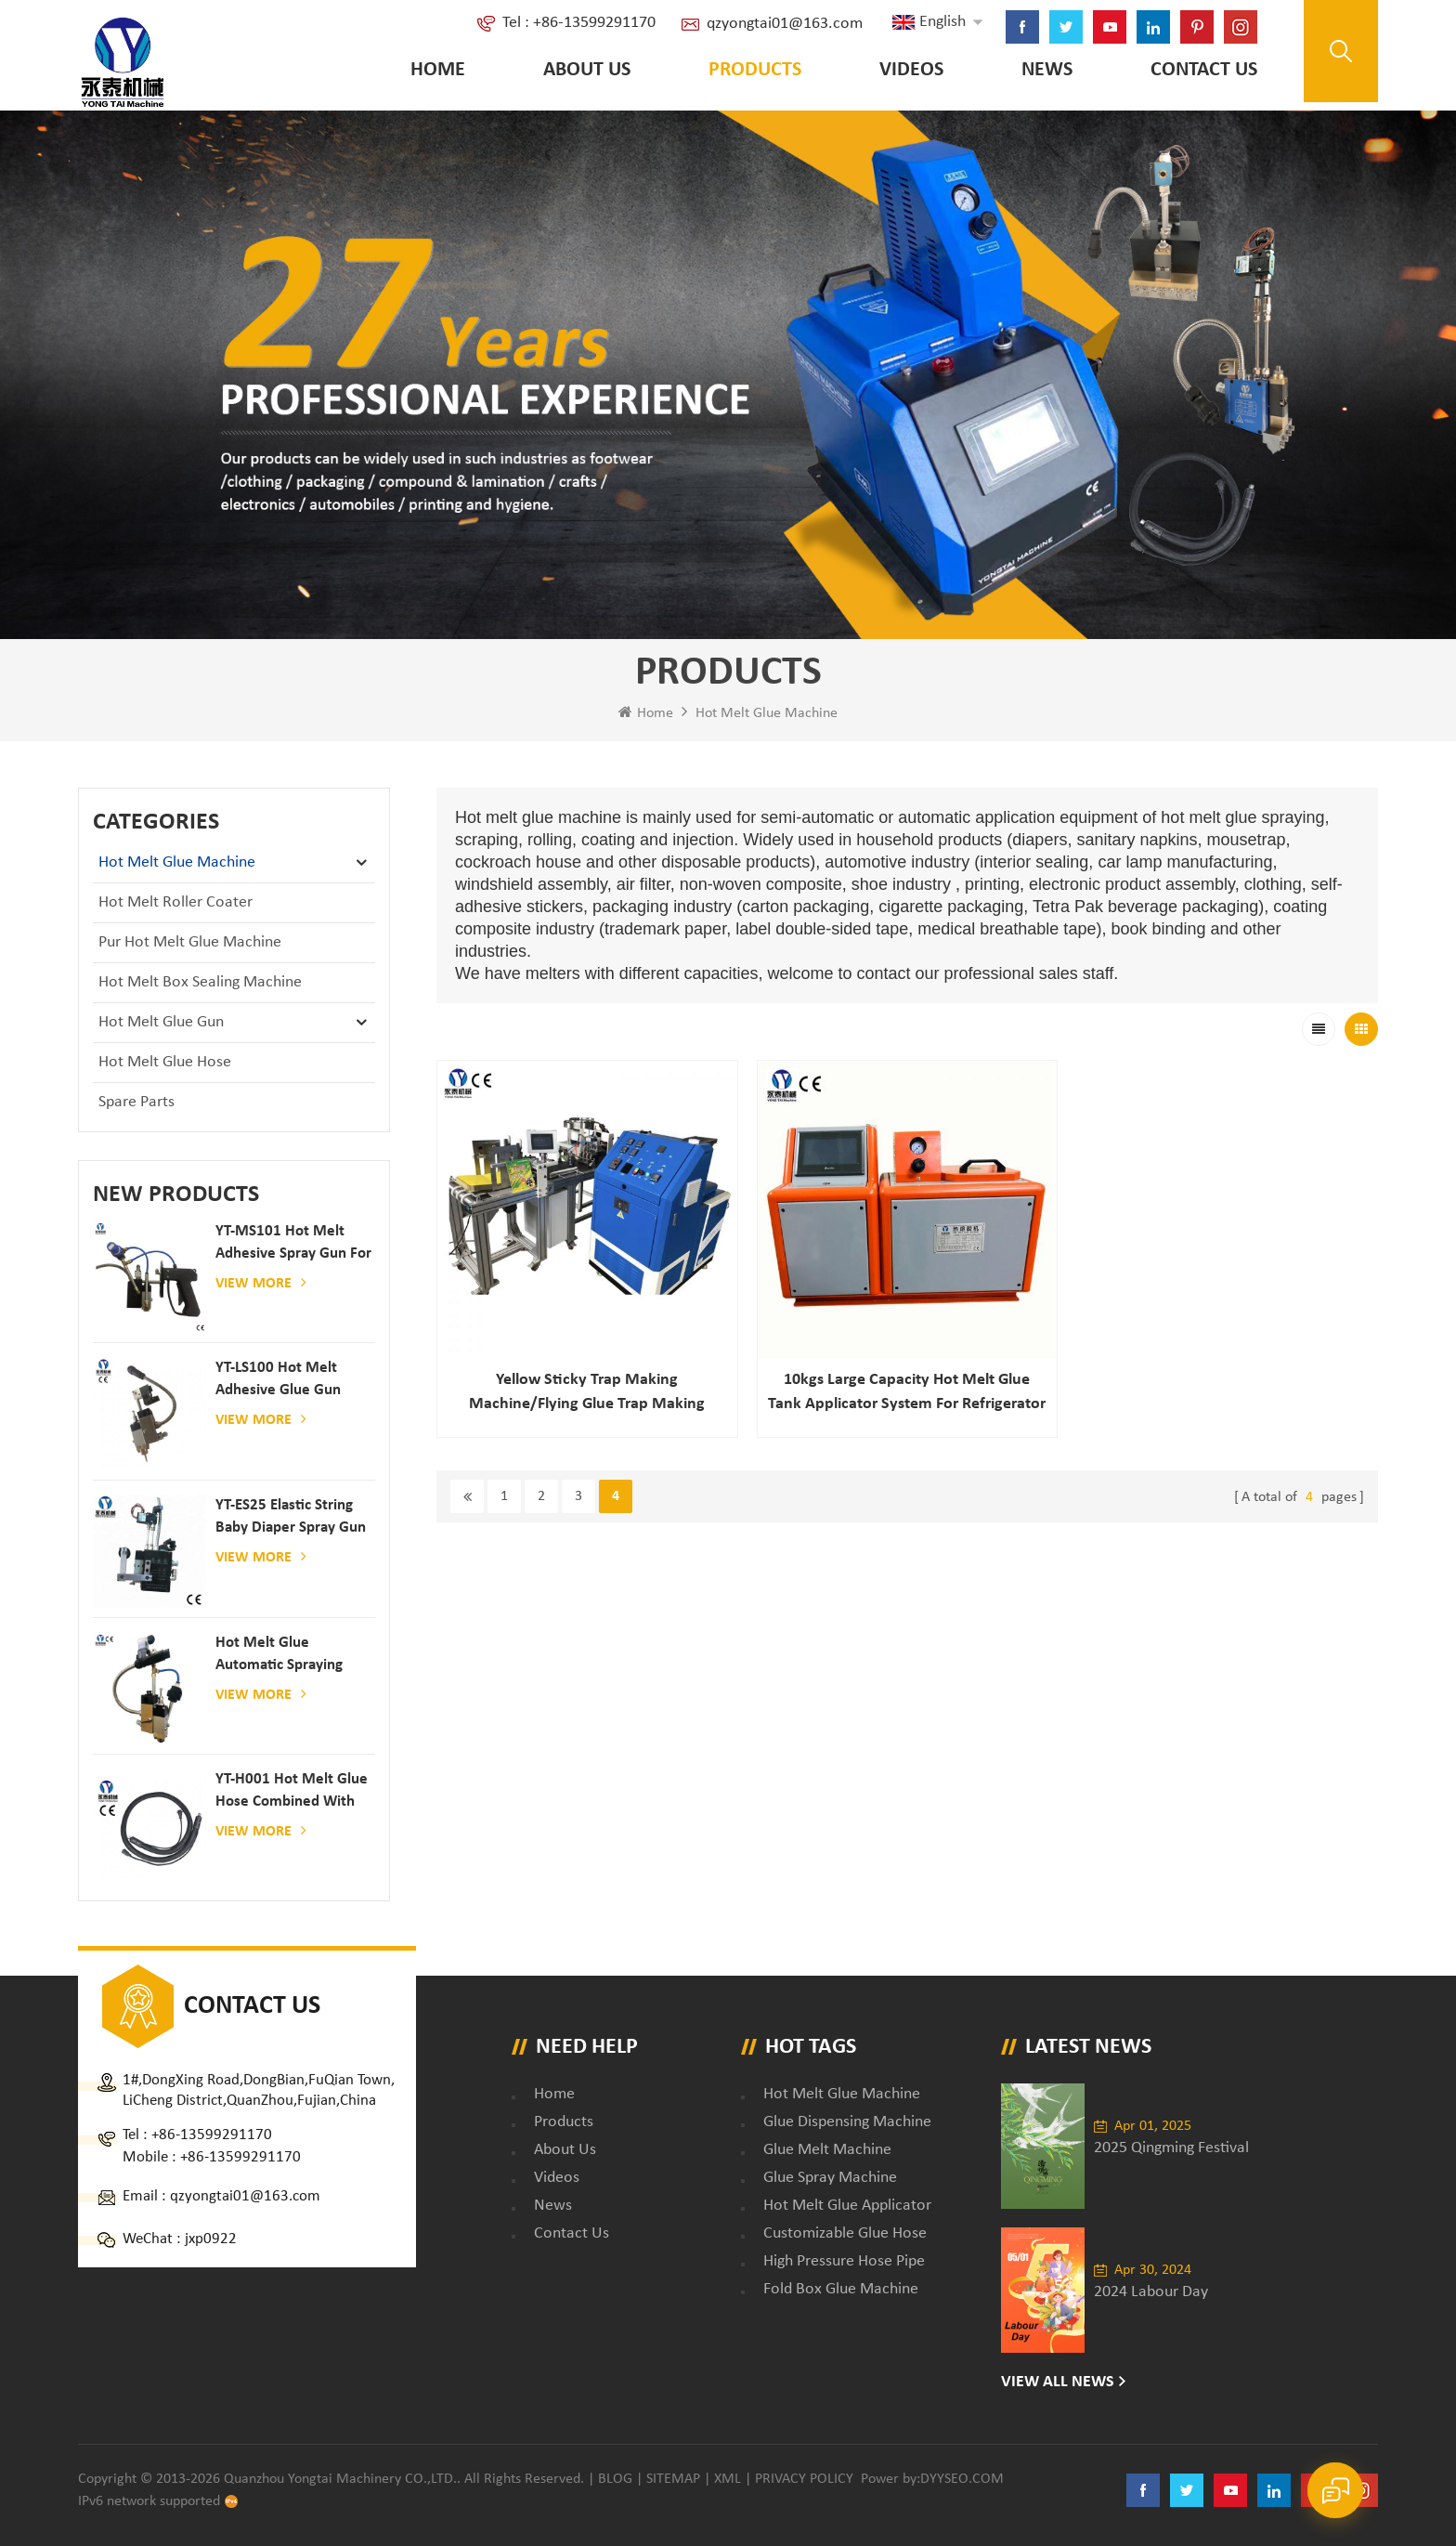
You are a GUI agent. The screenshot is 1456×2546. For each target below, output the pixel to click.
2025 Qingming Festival (1171, 2148)
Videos (911, 70)
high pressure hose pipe (844, 2261)
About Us (586, 70)
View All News (1057, 2382)
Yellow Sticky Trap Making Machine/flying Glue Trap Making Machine (587, 1394)
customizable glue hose (845, 2233)
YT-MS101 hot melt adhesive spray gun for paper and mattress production (293, 1244)
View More (260, 1282)
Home (437, 70)
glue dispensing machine (847, 2122)
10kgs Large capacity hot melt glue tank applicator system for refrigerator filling (907, 1394)
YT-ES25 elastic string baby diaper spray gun (290, 1516)
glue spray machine (830, 2178)
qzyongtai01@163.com (785, 24)
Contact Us (1203, 70)
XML (727, 2479)
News (1046, 70)
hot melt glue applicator (847, 2205)
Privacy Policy (804, 2479)
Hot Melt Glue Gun (161, 1022)
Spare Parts (136, 1102)
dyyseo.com (962, 2479)
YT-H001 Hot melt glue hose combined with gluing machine (291, 1792)
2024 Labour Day (1151, 2292)
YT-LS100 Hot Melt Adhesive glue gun (278, 1379)
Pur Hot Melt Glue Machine (189, 942)
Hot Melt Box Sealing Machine (200, 982)
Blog (615, 2479)
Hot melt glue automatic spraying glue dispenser (279, 1656)
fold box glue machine (840, 2289)
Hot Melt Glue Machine (767, 713)
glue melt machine (827, 2150)
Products (754, 70)
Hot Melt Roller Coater (175, 902)
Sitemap (673, 2479)
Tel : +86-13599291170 (579, 23)
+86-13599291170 (211, 2135)
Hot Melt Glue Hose (164, 1062)
